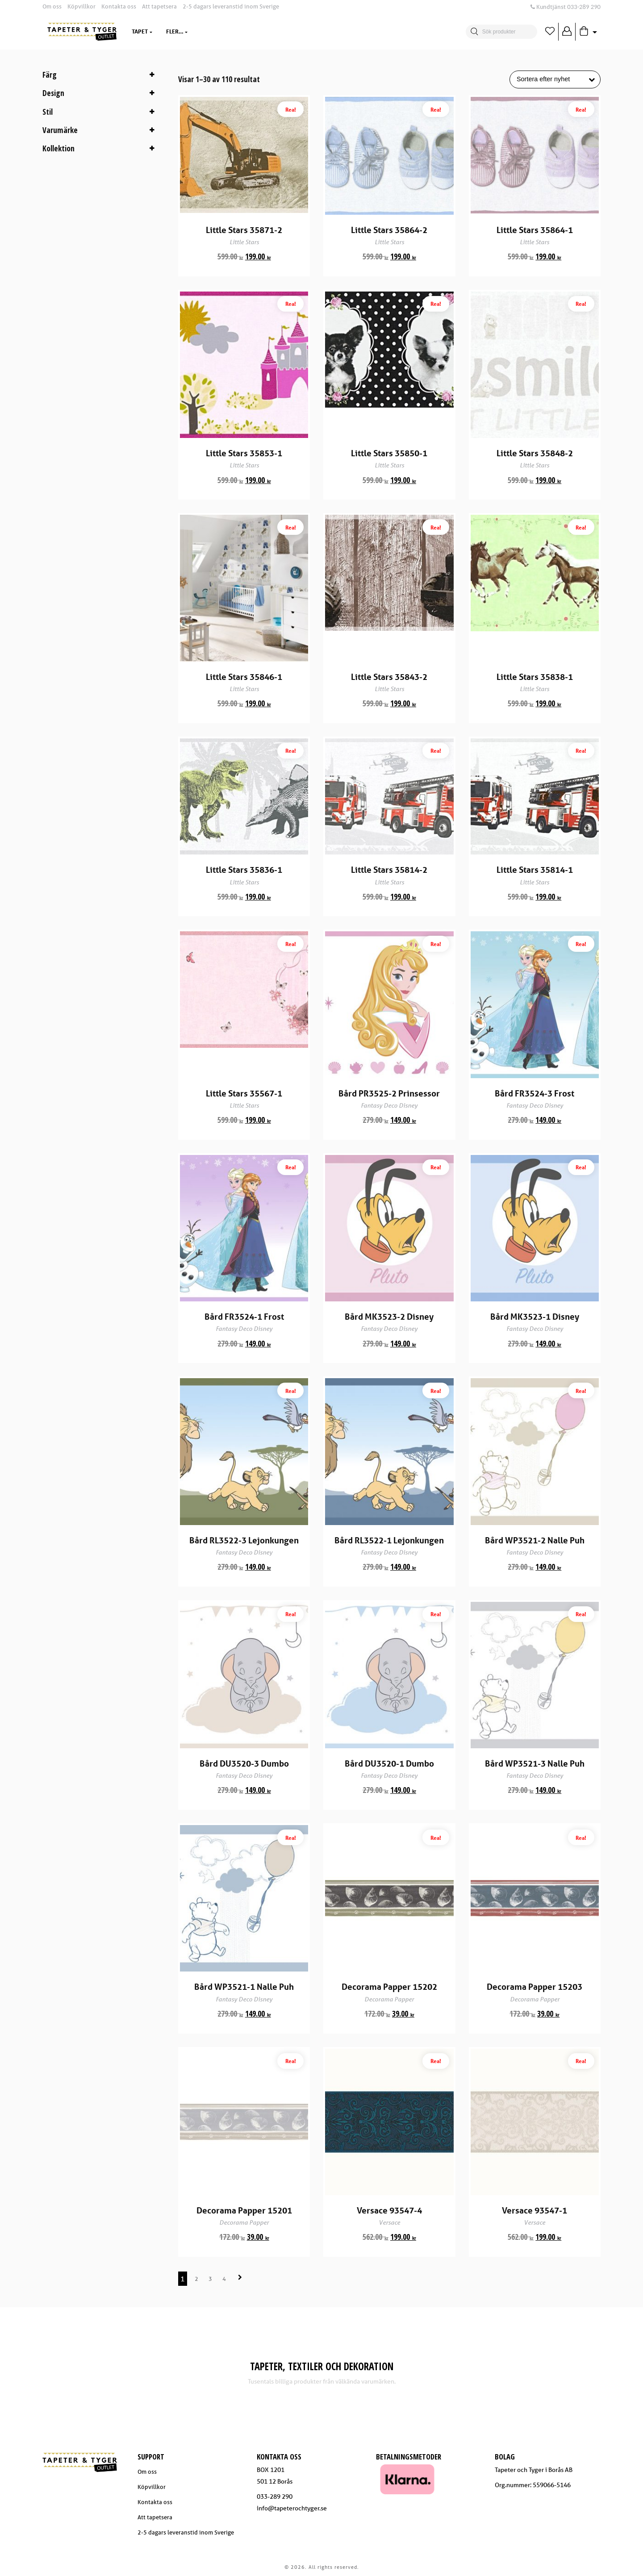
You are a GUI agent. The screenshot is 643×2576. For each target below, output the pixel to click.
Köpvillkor (81, 6)
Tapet (140, 31)
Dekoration (218, 31)
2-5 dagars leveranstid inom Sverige (231, 6)
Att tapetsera (159, 6)
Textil (175, 31)
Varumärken (272, 31)
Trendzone (325, 31)
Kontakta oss (118, 6)
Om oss (52, 6)
